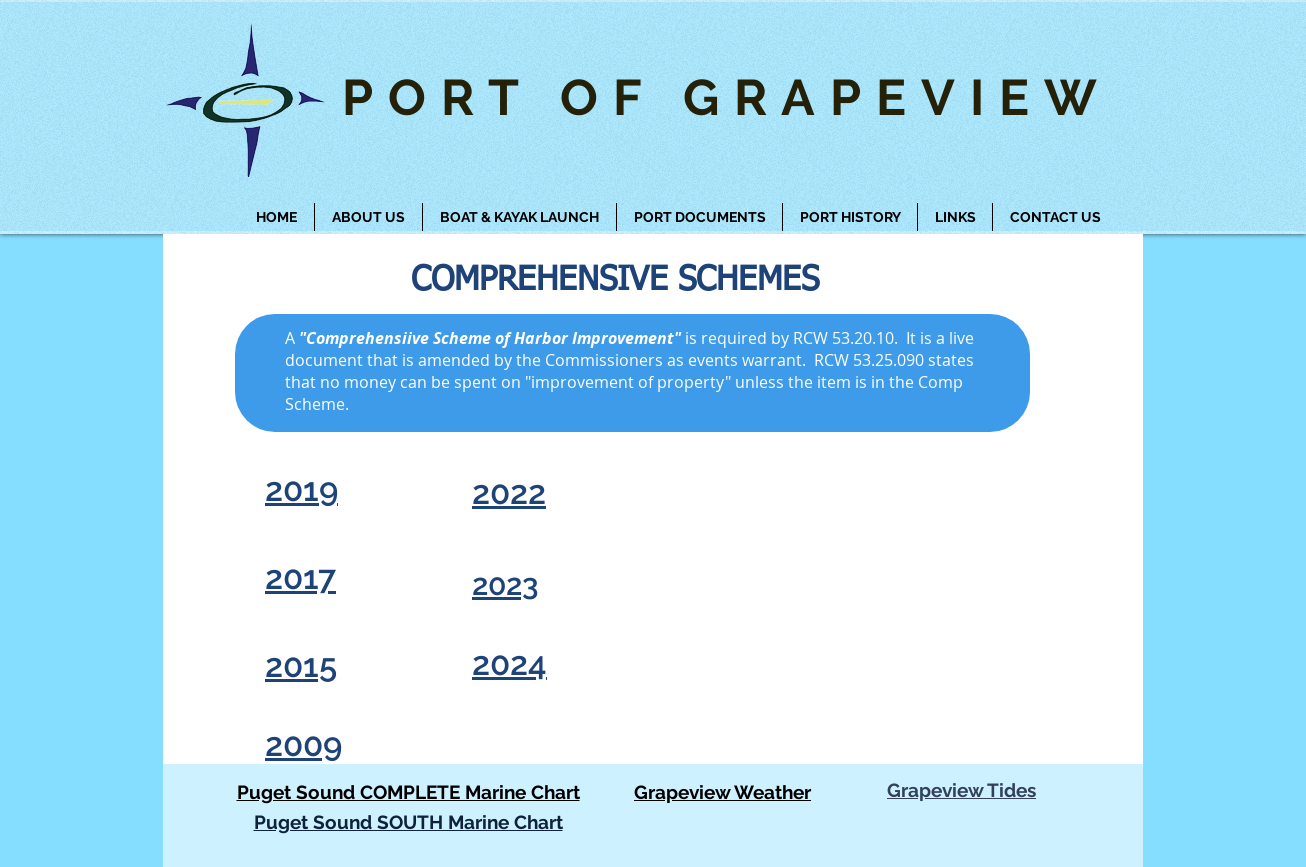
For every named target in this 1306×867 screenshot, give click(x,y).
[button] (519, 217)
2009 (303, 744)
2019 (301, 489)
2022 (509, 492)
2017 (300, 577)
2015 (301, 665)
